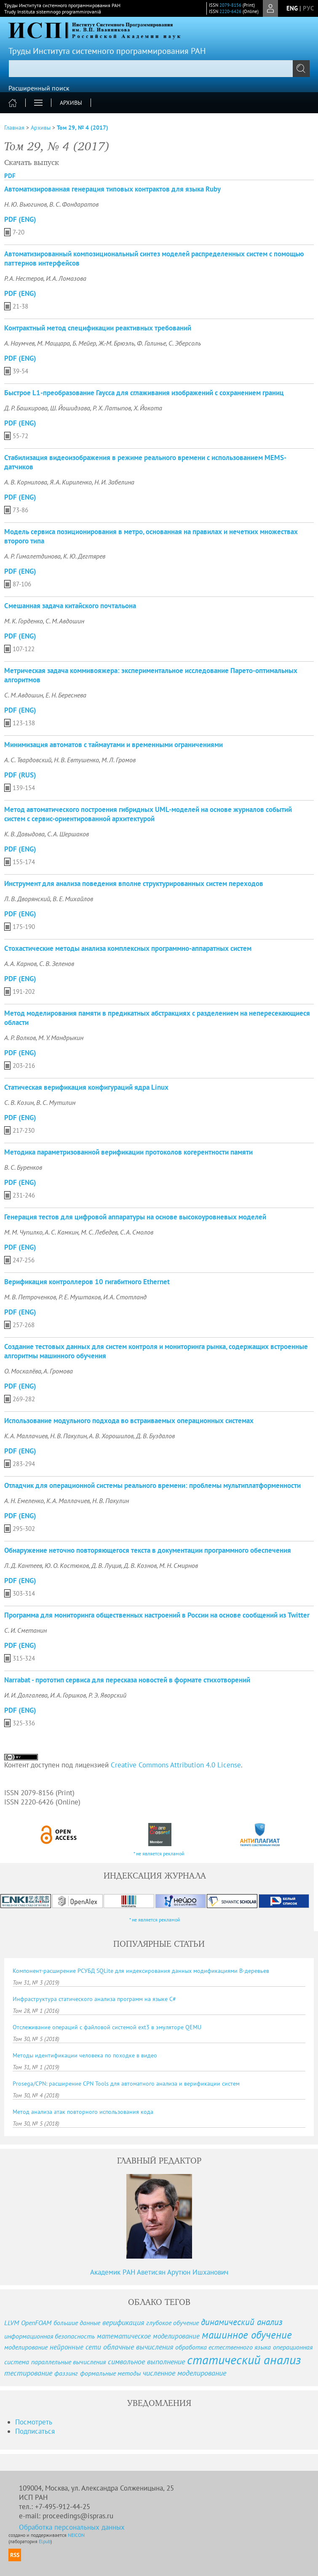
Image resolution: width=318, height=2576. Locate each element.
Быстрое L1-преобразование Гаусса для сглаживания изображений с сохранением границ (144, 392)
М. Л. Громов (119, 760)
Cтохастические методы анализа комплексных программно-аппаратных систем (127, 948)
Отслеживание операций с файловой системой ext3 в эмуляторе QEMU (107, 2027)
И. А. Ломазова (66, 278)
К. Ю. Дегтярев (84, 556)
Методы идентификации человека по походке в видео (85, 2055)
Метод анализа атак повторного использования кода (83, 2112)
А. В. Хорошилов (111, 1436)
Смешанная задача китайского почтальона (70, 605)
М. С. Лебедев (99, 1232)
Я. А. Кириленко (71, 482)
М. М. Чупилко (23, 1232)
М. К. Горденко (23, 621)
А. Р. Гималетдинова (32, 556)
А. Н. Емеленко (24, 1500)
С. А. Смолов (136, 1232)
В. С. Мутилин (55, 1102)
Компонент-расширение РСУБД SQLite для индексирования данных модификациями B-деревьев (141, 1971)
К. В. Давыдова (24, 834)
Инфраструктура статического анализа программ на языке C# (94, 1999)
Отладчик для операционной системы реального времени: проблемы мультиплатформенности (152, 1485)
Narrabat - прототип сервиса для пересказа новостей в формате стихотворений (127, 1680)
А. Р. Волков (20, 1037)
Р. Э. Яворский (107, 1695)
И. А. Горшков (68, 1695)
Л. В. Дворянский (27, 898)
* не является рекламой (159, 1853)
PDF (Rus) (20, 775)
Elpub (45, 2541)
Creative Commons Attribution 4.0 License (176, 1765)
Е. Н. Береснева (65, 695)
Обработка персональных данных (72, 2527)
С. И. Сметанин (25, 1630)
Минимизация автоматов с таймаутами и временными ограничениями (113, 744)
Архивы (71, 102)
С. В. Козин (19, 1102)
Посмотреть (33, 2422)
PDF (10, 176)
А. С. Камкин (61, 1232)
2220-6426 (230, 11)
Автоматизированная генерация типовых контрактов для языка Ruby (112, 189)
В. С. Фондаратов (74, 204)
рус (308, 8)
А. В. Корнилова (25, 482)
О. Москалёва (22, 1371)
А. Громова (58, 1371)
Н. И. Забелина (114, 482)
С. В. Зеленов (56, 963)
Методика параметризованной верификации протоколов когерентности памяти (128, 1152)
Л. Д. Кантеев (23, 1565)
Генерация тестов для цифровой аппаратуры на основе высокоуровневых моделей (135, 1216)
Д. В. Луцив (106, 1565)
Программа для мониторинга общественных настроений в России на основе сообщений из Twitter (157, 1615)
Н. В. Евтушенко (76, 760)
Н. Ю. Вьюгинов (25, 204)
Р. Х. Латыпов (112, 408)
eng (292, 8)
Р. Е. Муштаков (80, 1297)
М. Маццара (53, 343)
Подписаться (35, 2431)
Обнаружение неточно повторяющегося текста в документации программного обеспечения (147, 1550)
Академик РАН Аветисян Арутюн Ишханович (159, 2272)
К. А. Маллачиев (26, 1436)
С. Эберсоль (184, 343)
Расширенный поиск (38, 88)
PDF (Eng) (20, 219)
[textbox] (159, 68)
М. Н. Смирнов (178, 1565)
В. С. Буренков (23, 1167)
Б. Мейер (84, 343)
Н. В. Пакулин (68, 1436)
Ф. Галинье (151, 343)
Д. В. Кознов (140, 1565)
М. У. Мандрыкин (60, 1037)
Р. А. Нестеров (23, 278)
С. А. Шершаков (68, 834)
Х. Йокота (148, 408)
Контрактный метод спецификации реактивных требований (97, 328)
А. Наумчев (19, 343)
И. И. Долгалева (26, 1695)
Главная (14, 127)
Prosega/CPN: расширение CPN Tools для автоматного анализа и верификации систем (126, 2083)
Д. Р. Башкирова (26, 408)
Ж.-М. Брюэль (116, 343)
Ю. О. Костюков (67, 1565)
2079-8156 (230, 5)
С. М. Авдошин (64, 621)
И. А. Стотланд (125, 1297)
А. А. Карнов (20, 963)
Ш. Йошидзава (70, 408)
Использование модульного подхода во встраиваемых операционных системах (129, 1420)
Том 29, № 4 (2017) (82, 127)
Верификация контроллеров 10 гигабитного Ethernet (87, 1281)
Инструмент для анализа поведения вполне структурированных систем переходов (133, 883)
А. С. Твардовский (27, 760)
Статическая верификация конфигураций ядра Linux (86, 1087)
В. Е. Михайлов (73, 898)
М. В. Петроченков (30, 1297)
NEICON (76, 2535)
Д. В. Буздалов (155, 1436)
